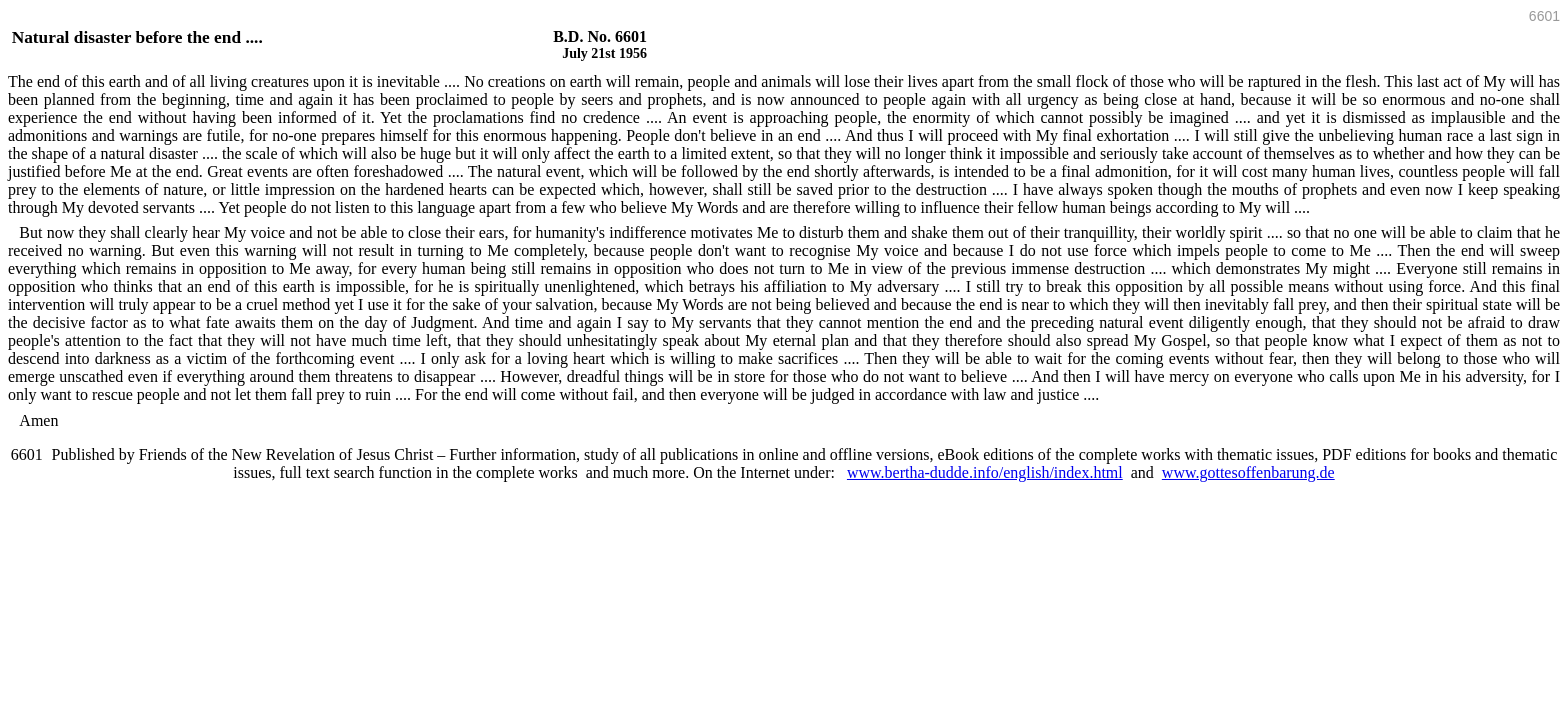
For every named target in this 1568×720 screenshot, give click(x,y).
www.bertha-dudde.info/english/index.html (985, 472)
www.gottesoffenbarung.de (1248, 472)
